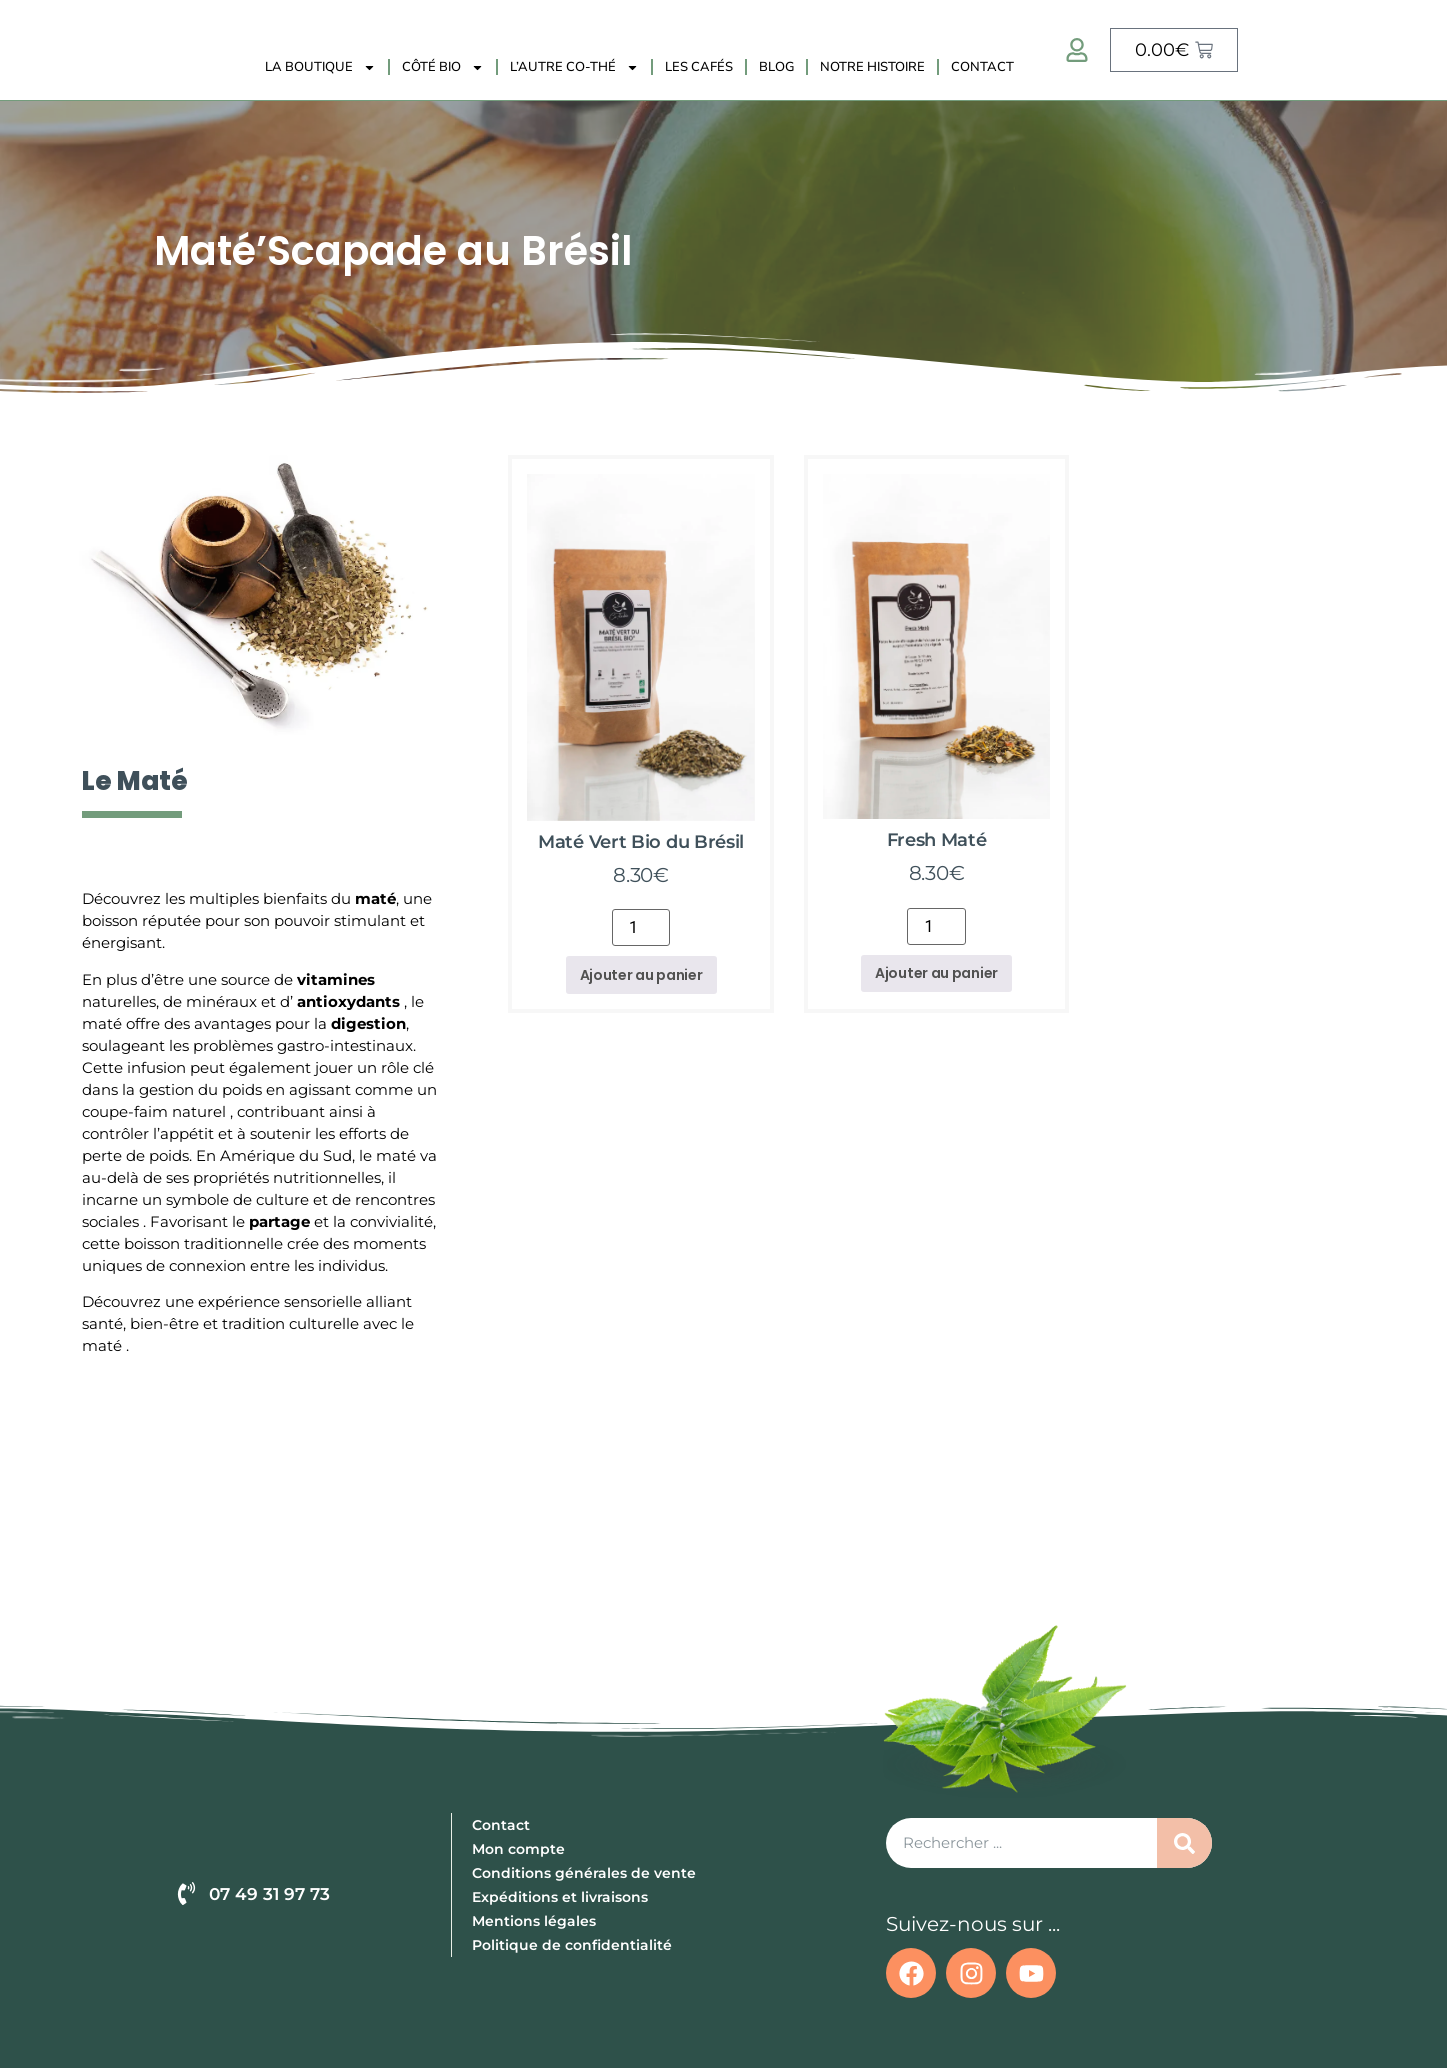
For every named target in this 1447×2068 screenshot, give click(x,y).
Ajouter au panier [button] (641, 975)
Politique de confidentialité (572, 1945)
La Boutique (320, 67)
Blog (776, 67)
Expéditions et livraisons (560, 1897)
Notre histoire (872, 67)
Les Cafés (699, 67)
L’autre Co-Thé (574, 67)
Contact (982, 67)
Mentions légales (534, 1921)
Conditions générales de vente (584, 1873)
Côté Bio (443, 67)
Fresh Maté (937, 840)
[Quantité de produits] (641, 927)
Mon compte (518, 1849)
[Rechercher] (1184, 1843)
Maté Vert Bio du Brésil (641, 842)
